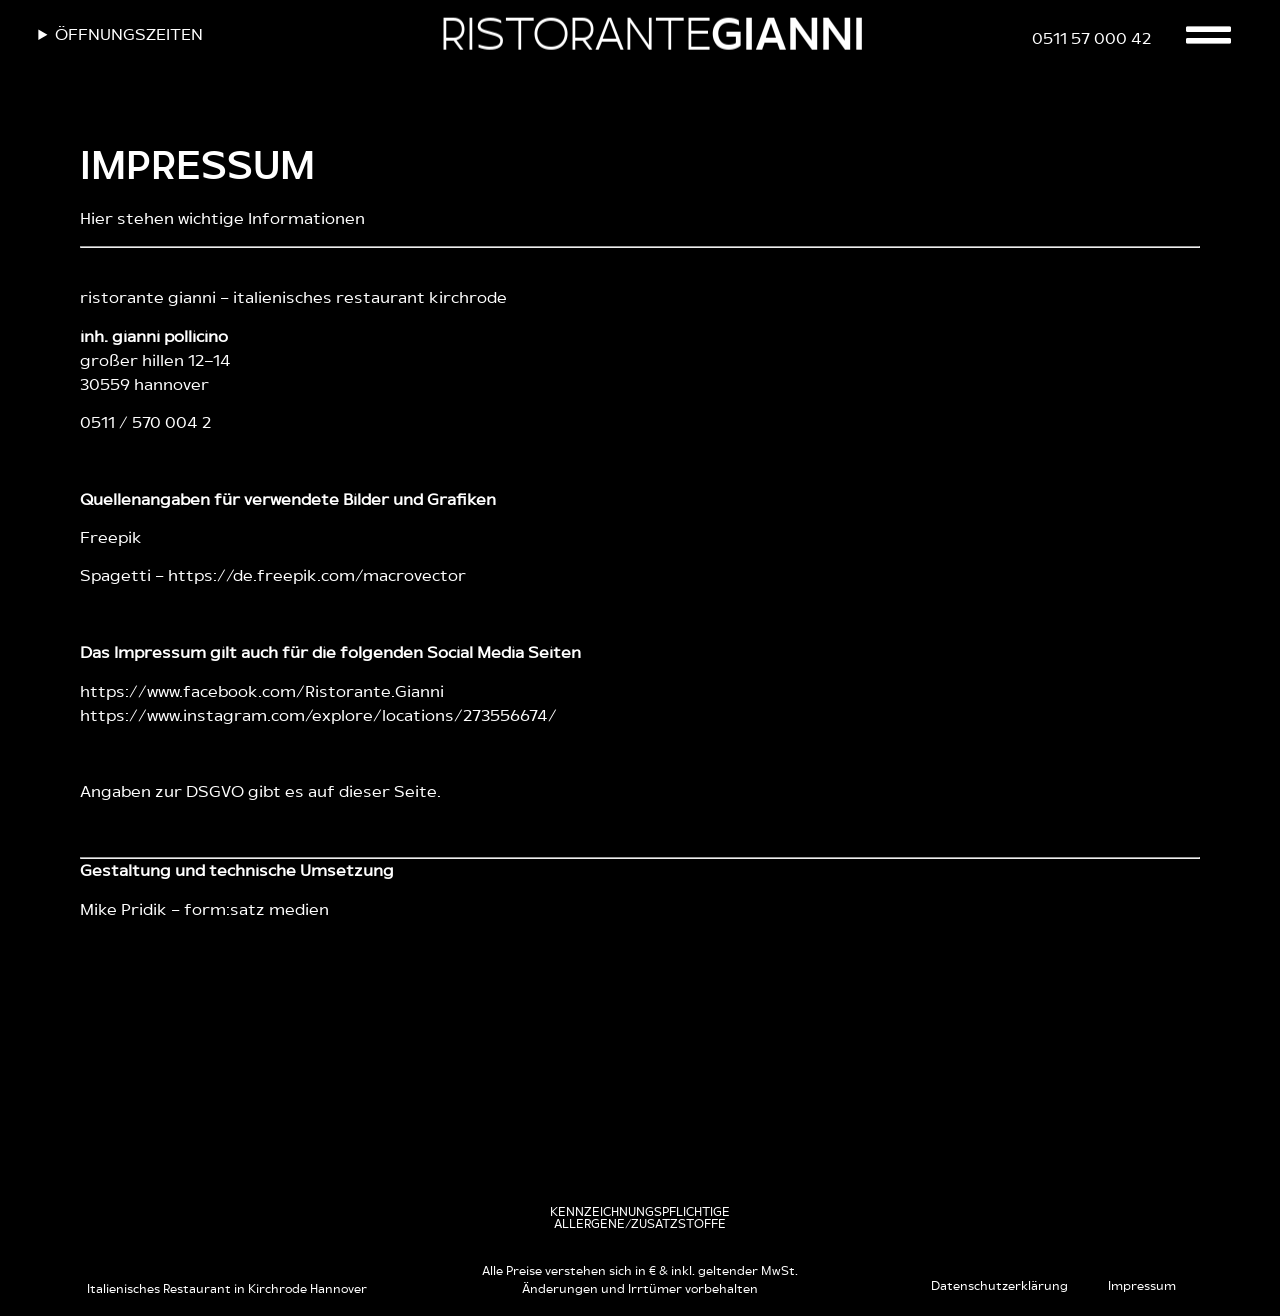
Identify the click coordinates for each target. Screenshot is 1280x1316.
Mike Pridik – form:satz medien (204, 910)
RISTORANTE (652, 36)
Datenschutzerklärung (999, 1286)
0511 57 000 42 (1091, 39)
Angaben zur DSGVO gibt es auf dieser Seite (258, 792)
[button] (639, 1218)
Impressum (1142, 1286)
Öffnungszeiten (129, 35)
